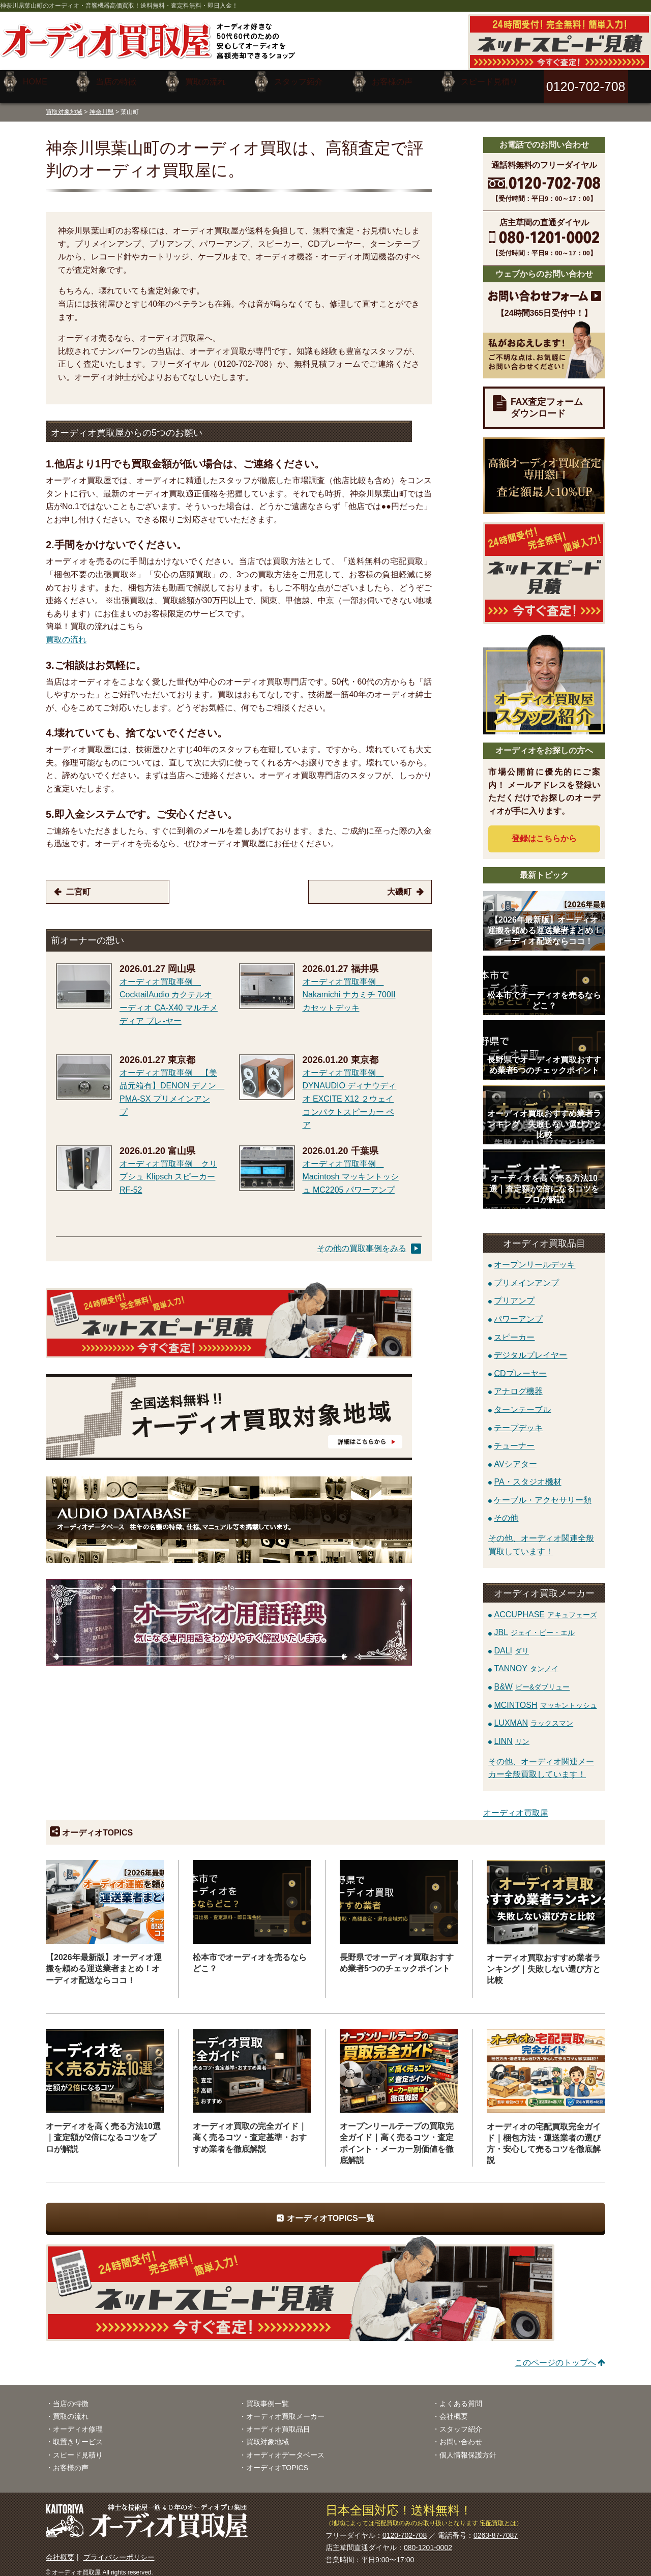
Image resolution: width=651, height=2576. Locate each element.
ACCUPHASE (545, 1606)
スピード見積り (78, 2447)
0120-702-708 (404, 2528)
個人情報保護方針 (467, 2447)
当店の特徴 (70, 2396)
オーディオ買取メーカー (285, 2409)
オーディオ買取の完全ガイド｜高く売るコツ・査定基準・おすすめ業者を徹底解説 (250, 2129)
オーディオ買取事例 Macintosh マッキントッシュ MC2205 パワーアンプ (351, 1169)
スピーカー (514, 1329)
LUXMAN (533, 1715)
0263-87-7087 (496, 2528)
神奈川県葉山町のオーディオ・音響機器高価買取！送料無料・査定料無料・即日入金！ (119, 5)
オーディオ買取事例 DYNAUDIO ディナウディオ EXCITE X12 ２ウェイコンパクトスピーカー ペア (350, 1091)
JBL (534, 1624)
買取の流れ (66, 632)
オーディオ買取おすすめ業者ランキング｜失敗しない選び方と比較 (544, 1961)
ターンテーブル (522, 1401)
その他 (506, 1510)
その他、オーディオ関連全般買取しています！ (541, 1537)
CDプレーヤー (520, 1365)
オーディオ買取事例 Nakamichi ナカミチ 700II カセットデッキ (349, 987)
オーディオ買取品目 (278, 2421)
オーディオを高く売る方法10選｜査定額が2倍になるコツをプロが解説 (103, 2129)
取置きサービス (78, 2434)
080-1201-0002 (428, 2540)
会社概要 (453, 2409)
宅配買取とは (498, 2515)
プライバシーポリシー (119, 2549)
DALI (511, 1643)
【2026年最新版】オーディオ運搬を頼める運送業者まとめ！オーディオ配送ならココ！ (104, 1960)
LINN (511, 1733)
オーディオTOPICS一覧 (330, 2210)
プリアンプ (514, 1293)
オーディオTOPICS (277, 2460)
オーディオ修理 (78, 2421)
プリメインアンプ (526, 1274)
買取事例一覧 (267, 2396)
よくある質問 (460, 2396)
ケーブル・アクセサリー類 (542, 1492)
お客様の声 (70, 2460)
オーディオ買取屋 (515, 1805)
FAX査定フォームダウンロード (547, 400)
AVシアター (515, 1456)
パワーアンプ (518, 1311)
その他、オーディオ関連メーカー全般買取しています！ (541, 1760)
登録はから (544, 830)
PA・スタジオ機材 (527, 1474)
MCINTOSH (545, 1697)
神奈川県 (102, 103)
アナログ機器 (518, 1383)
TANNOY (526, 1660)
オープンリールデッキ (534, 1257)
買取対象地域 (64, 103)
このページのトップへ (555, 2355)
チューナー (514, 1437)
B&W (530, 1679)
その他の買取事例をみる (361, 1240)
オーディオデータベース (285, 2447)
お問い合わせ (460, 2434)
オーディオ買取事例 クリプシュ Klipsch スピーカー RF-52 (168, 1169)
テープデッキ (518, 1419)
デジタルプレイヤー (530, 1347)
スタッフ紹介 (460, 2421)
